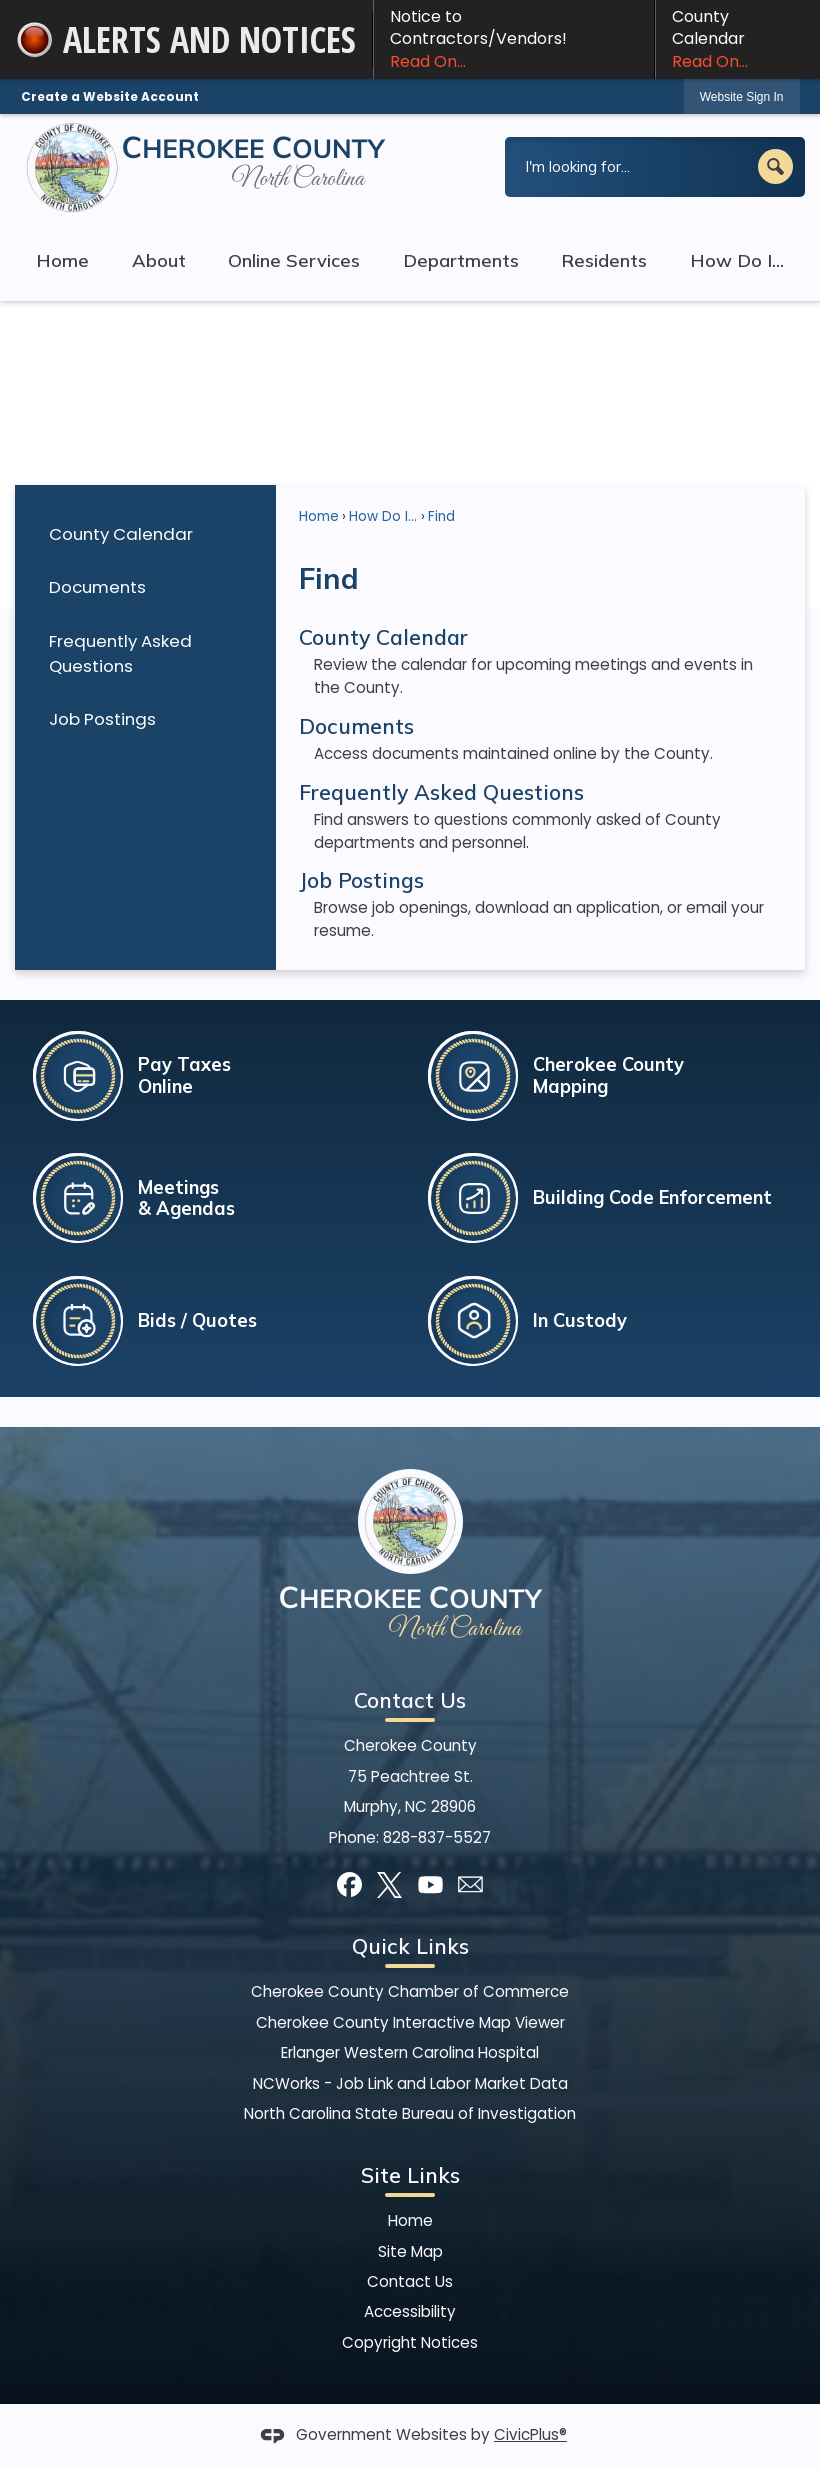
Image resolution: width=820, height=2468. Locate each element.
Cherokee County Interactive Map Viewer (410, 2022)
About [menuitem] (159, 260)
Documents (97, 587)
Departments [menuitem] (461, 260)
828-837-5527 (437, 1837)
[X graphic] (389, 1884)
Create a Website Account (110, 96)
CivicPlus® (530, 2434)
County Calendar (738, 39)
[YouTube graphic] (430, 1884)
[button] (775, 166)
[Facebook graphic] (349, 1884)
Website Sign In (742, 97)
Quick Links (410, 1946)
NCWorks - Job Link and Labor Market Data (410, 2083)
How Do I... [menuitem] (737, 260)
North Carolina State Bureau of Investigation (410, 2113)
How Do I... (383, 516)
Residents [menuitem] (604, 260)
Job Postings (102, 719)
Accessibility (410, 2311)
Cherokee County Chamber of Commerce (410, 1991)
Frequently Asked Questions (120, 653)
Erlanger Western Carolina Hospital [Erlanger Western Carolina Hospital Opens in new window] (410, 2052)
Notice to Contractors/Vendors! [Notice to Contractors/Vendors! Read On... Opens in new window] (514, 39)
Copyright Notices (410, 2342)
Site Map (410, 2251)
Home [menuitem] (62, 260)
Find (441, 516)
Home (319, 516)
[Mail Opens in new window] (470, 1884)
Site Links (410, 2175)
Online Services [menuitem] (294, 260)
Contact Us (410, 2281)
